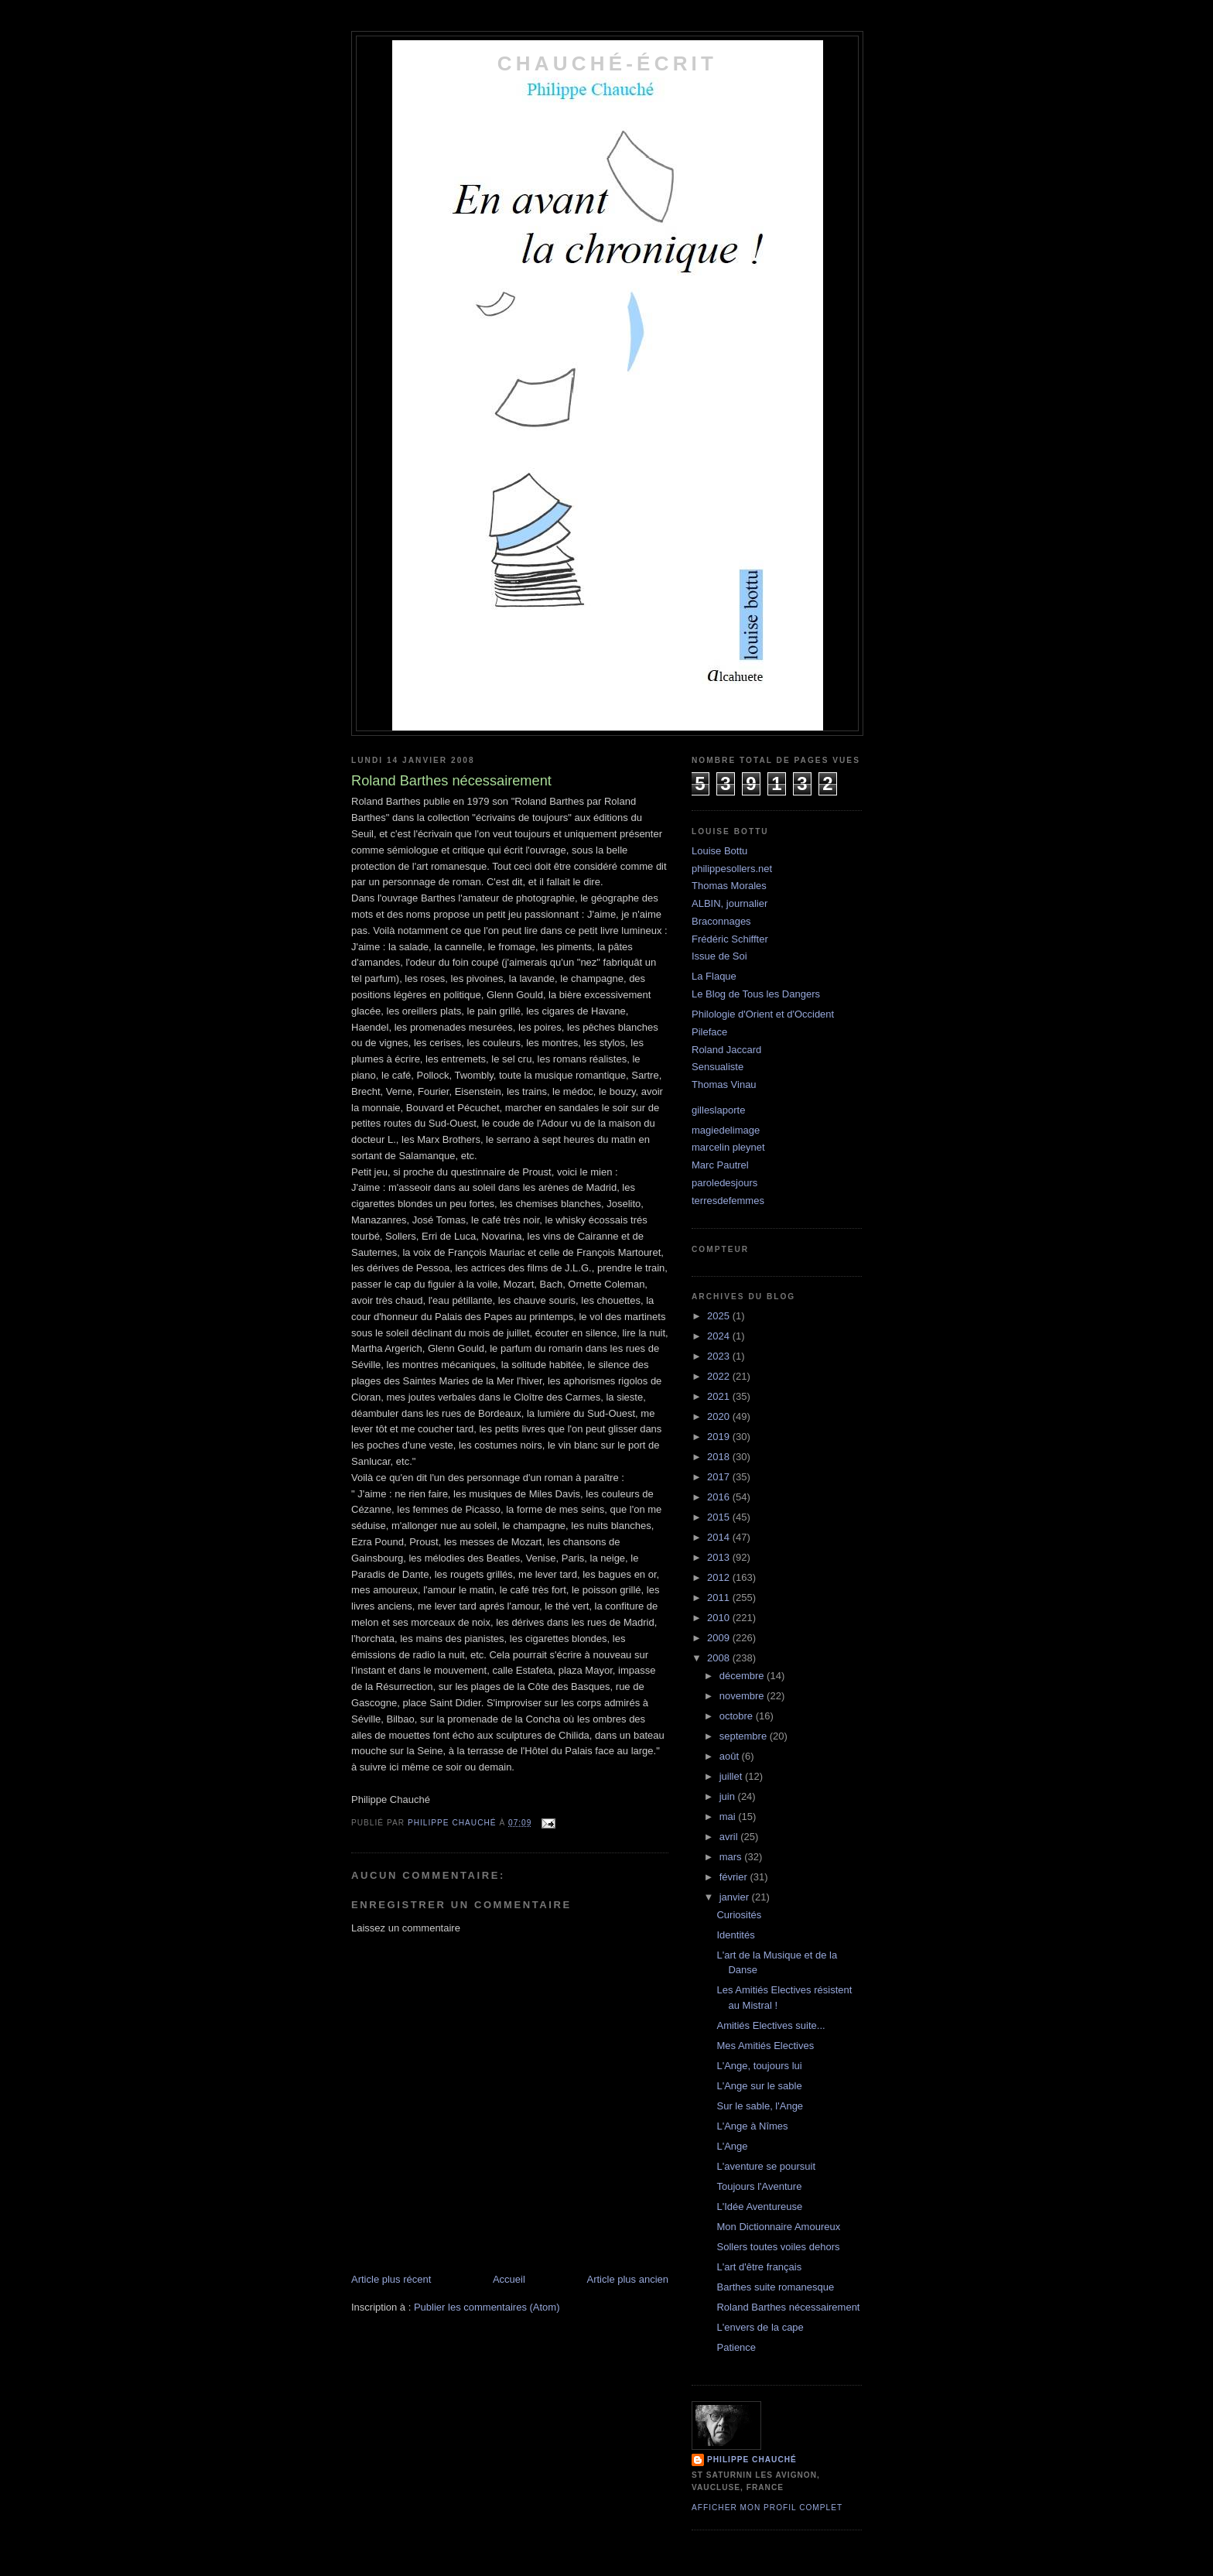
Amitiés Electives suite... (770, 2025)
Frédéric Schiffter (730, 939)
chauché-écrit (607, 63)
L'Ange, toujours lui (758, 2065)
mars (732, 1857)
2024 (720, 1336)
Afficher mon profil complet (767, 2507)
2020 (720, 1416)
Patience (736, 2347)
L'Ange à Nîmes (752, 2126)
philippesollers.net (732, 868)
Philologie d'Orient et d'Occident (763, 1014)
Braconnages (721, 921)
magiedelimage (726, 1130)
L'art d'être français (758, 2267)
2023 (720, 1356)
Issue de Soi (719, 956)
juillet (732, 1776)
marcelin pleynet (728, 1147)
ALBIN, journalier (729, 903)
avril (729, 1836)
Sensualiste (717, 1066)
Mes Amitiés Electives (765, 2045)
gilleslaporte (718, 1110)
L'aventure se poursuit (765, 2166)
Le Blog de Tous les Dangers (756, 994)
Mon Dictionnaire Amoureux (778, 2226)
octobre (737, 1716)
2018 (720, 1456)
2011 (720, 1597)
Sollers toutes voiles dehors (777, 2247)
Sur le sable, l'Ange (759, 2106)
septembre (744, 1736)
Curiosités (738, 1915)
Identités (735, 1935)
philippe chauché (752, 2459)
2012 (720, 1577)
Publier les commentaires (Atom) (487, 2307)
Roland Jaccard (726, 1049)
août (730, 1756)
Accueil (509, 2279)
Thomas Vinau (724, 1084)
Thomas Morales (729, 885)
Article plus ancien (628, 2279)
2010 (720, 1617)
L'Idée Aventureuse (759, 2206)
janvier (735, 1897)
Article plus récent (391, 2279)
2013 (720, 1557)
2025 (720, 1316)
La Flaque (714, 976)
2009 (720, 1638)
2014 (720, 1537)
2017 (720, 1477)
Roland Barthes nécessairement (787, 2307)
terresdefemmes (728, 1200)
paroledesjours (724, 1183)
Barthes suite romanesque (775, 2287)
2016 (720, 1497)
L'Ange (731, 2146)
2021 (720, 1396)
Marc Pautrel (720, 1165)
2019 (720, 1436)
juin (728, 1796)
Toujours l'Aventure (758, 2186)
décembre (743, 1675)
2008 (720, 1658)
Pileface (709, 1032)
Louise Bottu (719, 851)
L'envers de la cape (759, 2327)
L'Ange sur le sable (758, 2086)
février (734, 1877)
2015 (720, 1517)
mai (729, 1816)
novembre (743, 1696)
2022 (720, 1376)
